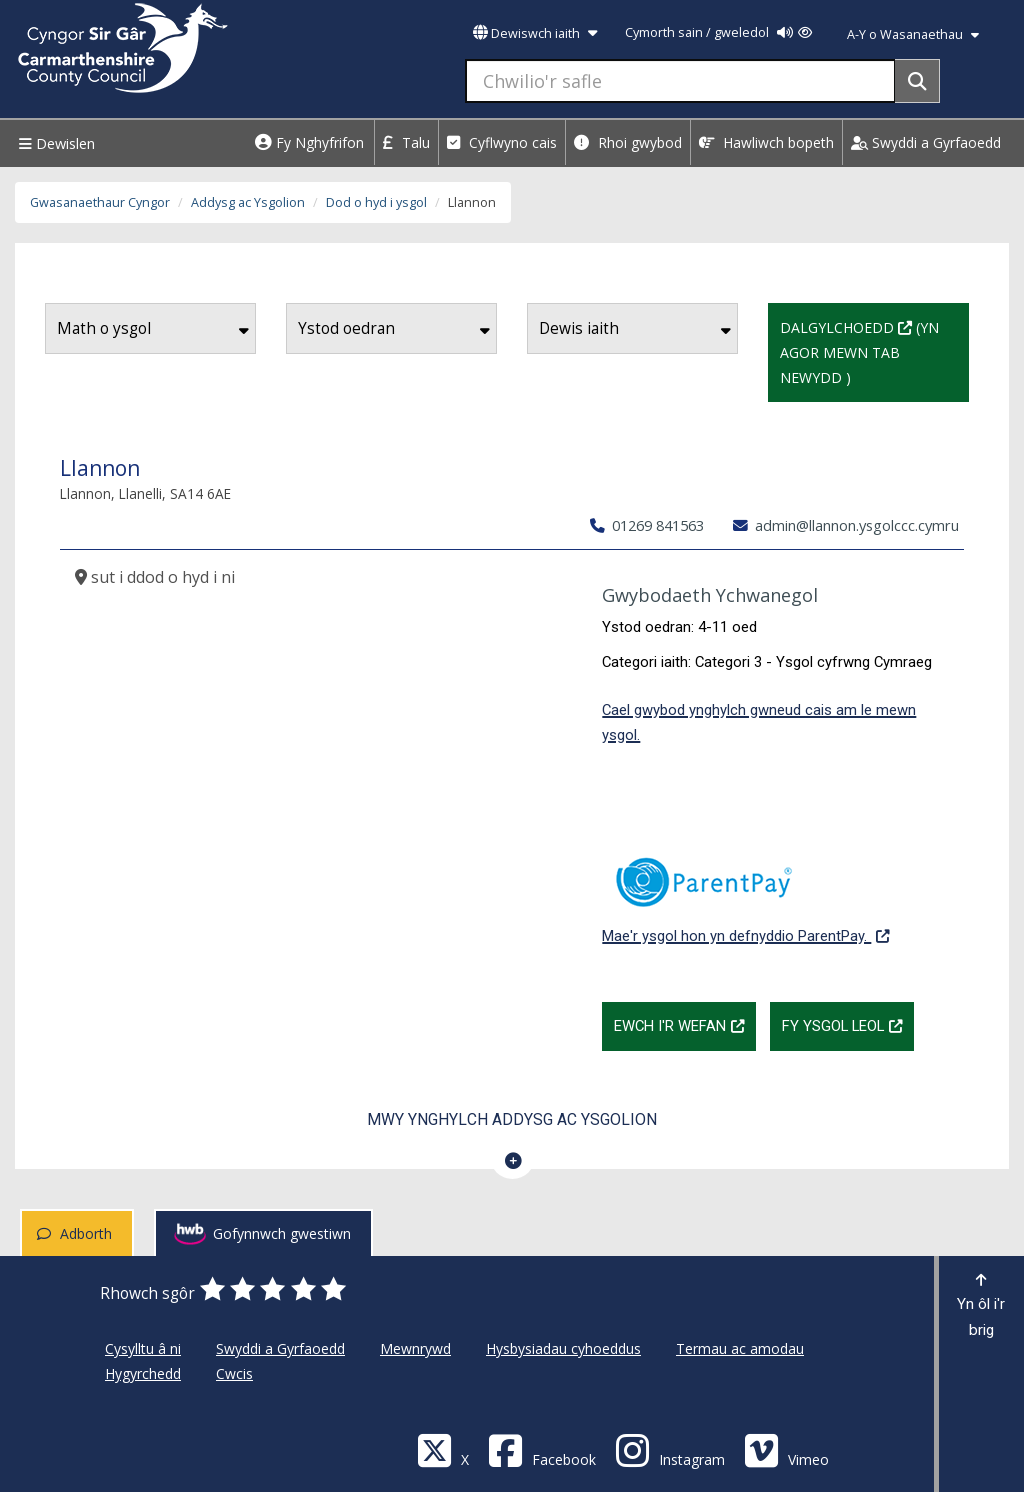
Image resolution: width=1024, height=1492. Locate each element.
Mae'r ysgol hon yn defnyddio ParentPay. (745, 889)
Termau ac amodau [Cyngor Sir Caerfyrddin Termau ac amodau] (740, 1348)
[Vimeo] (786, 1449)
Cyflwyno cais (502, 142)
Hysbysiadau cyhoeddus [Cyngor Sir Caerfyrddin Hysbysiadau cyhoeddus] (563, 1348)
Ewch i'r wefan (685, 1024)
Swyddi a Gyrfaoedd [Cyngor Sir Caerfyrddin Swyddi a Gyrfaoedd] (280, 1348)
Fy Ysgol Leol (848, 1024)
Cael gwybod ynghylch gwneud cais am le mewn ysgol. (759, 722)
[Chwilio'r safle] (680, 81)
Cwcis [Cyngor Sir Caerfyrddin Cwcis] (234, 1373)
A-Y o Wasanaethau (913, 34)
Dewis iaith (635, 328)
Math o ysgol (153, 328)
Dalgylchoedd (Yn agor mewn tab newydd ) (874, 350)
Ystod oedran (394, 328)
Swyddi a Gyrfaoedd (926, 142)
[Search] (917, 81)
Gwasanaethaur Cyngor (100, 202)
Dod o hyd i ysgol (376, 202)
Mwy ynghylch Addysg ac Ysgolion (512, 1119)
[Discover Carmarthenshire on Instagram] (670, 1449)
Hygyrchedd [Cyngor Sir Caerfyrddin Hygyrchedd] (143, 1373)
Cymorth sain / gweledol (718, 32)
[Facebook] (542, 1449)
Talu (406, 142)
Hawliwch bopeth (766, 142)
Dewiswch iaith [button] (535, 33)
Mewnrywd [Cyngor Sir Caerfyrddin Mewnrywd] (415, 1348)
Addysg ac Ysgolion (248, 202)
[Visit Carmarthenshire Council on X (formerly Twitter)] (443, 1449)
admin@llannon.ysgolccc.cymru (846, 525)
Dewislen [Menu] (54, 143)
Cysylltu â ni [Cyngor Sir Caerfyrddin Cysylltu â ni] (143, 1348)
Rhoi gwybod (628, 142)
